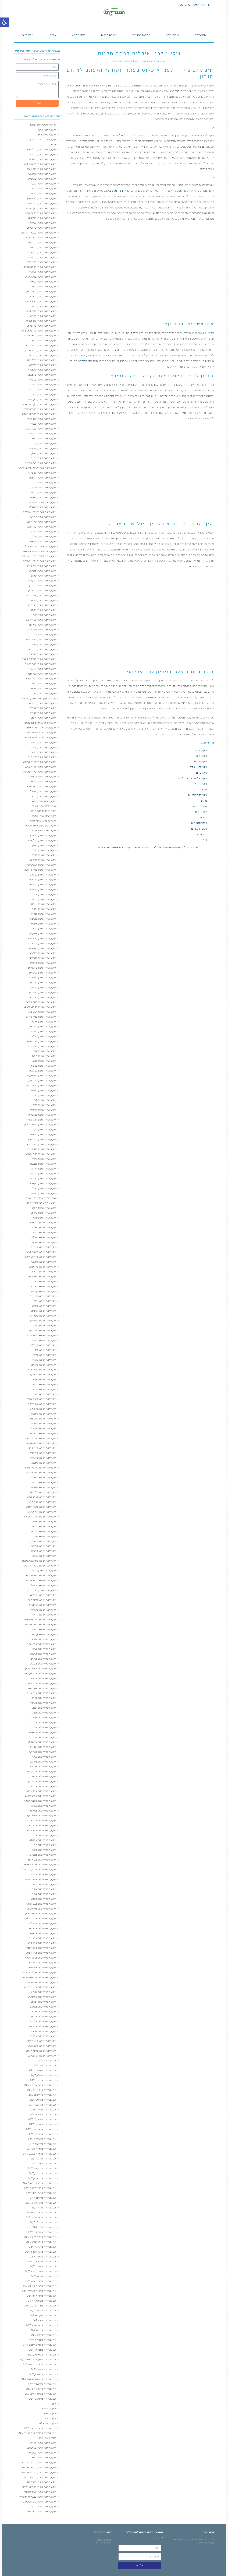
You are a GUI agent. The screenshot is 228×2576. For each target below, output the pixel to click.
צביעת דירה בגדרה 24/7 (43, 2099)
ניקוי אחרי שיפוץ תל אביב (42, 1222)
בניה (131, 533)
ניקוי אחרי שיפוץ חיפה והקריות (40, 1516)
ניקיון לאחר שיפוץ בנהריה (42, 389)
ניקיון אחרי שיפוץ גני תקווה (42, 1070)
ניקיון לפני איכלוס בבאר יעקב (40, 1825)
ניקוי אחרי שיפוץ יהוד (45, 1394)
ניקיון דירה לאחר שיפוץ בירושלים (39, 551)
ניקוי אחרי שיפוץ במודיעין (42, 1541)
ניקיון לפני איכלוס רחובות (42, 1678)
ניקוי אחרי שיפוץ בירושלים (42, 1585)
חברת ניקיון (73, 561)
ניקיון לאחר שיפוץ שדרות (43, 516)
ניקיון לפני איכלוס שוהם (43, 2001)
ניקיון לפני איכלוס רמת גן (43, 1776)
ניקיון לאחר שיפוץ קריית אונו (41, 639)
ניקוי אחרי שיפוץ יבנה (44, 1301)
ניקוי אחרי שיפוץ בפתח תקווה (40, 1438)
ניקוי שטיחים (200, 750)
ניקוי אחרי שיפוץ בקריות (43, 1629)
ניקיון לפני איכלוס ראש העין (41, 1815)
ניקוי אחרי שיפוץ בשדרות (43, 1315)
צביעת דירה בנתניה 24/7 (43, 2256)
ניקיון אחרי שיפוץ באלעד (43, 1036)
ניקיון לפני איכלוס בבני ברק (41, 1791)
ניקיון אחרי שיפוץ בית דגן (43, 1026)
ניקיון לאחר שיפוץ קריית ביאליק (39, 771)
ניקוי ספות (201, 756)
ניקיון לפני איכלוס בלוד (44, 1849)
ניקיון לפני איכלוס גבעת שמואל (39, 1864)
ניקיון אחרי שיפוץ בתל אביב (41, 840)
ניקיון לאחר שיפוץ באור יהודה (40, 301)
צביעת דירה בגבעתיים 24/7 (42, 2168)
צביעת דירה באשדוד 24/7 (42, 2114)
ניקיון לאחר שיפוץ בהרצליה (41, 325)
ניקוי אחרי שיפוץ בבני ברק (42, 1448)
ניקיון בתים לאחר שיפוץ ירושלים (39, 546)
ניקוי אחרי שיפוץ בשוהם (43, 1550)
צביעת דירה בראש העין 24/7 (41, 2192)
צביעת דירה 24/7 (47, 2060)
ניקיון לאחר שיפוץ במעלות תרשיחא (37, 2496)
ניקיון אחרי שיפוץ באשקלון (42, 938)
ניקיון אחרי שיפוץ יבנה (44, 894)
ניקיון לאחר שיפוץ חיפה (43, 717)
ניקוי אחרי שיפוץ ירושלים (43, 1595)
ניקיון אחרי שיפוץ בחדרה (43, 1173)
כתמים (115, 196)
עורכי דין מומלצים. (204, 2539)
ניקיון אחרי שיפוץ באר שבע (41, 1590)
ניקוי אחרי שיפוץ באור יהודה (41, 1399)
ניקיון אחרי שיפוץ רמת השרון (41, 1119)
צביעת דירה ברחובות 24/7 (42, 2094)
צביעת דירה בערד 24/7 (43, 2163)
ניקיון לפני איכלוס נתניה (43, 2011)
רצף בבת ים (49, 2418)
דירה (152, 538)
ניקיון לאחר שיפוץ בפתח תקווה (39, 267)
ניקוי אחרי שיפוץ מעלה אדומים (39, 1565)
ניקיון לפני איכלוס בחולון (43, 1653)
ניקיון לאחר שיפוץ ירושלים (42, 541)
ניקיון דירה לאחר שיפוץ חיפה (41, 732)
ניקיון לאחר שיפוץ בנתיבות (42, 218)
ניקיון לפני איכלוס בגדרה (43, 1702)
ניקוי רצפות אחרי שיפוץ (43, 830)
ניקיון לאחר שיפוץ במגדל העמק (39, 2472)
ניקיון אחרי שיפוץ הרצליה (42, 1109)
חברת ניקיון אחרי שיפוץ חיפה (40, 1198)
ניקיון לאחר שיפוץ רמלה (43, 610)
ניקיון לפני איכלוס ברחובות (42, 1683)
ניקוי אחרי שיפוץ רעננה (43, 1462)
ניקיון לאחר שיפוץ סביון (43, 644)
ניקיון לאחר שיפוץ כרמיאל (42, 776)
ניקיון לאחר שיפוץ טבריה (43, 712)
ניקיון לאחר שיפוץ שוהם (43, 575)
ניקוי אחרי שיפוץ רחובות (43, 1261)
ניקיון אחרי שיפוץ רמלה (43, 1090)
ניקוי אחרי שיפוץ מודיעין (43, 1546)
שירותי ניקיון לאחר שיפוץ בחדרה (39, 698)
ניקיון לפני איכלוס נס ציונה (42, 1688)
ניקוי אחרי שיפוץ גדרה (44, 1536)
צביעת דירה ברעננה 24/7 (42, 2246)
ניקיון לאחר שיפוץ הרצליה (42, 654)
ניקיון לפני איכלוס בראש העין (41, 1820)
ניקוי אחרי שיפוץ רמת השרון (41, 1472)
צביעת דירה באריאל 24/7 (42, 2398)
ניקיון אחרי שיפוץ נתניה (43, 1158)
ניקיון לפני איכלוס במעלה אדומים (38, 1977)
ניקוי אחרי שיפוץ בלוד (44, 1354)
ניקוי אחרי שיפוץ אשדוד (43, 1281)
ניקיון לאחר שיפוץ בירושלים (41, 227)
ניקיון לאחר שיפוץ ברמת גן (42, 257)
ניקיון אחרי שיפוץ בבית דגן (42, 1031)
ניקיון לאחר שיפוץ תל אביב (42, 448)
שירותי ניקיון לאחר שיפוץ (43, 124)
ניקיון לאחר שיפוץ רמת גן (42, 585)
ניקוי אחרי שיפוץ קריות (44, 1634)
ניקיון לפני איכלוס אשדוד (43, 1727)
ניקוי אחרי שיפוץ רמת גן (43, 1413)
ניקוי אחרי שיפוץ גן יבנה (43, 1291)
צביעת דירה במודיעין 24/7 (42, 2374)
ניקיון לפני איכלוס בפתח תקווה (40, 1800)
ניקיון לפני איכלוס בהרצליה (41, 1928)
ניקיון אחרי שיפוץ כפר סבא (42, 1139)
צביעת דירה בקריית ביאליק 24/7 (39, 2290)
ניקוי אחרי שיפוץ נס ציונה (42, 1271)
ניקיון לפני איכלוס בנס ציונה (41, 1693)
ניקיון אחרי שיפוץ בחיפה (43, 1570)
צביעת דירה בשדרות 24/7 (42, 2124)
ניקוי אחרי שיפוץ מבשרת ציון (41, 1580)
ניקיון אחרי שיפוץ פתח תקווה (41, 1002)
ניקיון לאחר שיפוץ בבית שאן (41, 2511)
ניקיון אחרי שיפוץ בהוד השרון (40, 1154)
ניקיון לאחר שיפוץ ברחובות (42, 173)
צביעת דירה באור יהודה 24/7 (41, 2202)
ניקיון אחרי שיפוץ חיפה (44, 1207)
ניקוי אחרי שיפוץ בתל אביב (42, 1227)
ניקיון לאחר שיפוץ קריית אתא (40, 766)
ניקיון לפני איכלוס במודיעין (42, 1996)
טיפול (140, 686)
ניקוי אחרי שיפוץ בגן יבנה (43, 1296)
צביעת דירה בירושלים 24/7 (42, 2384)
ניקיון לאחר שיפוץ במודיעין (42, 242)
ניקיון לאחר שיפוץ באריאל (42, 433)
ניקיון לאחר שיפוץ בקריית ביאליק (38, 414)
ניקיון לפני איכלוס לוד (44, 1845)
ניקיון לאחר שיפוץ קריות (43, 752)
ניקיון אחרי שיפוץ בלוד (44, 1105)
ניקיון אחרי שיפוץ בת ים (43, 855)
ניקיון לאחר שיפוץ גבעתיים (42, 580)
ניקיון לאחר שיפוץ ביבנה (43, 183)
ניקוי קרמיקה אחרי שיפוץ (42, 820)
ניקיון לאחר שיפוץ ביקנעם (42, 247)
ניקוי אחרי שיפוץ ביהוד (44, 1389)
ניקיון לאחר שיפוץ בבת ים (42, 159)
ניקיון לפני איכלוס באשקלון (41, 1742)
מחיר (209, 385)
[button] (4, 22)
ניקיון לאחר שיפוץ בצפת (43, 2457)
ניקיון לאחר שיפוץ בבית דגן (42, 296)
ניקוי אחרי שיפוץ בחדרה (43, 1521)
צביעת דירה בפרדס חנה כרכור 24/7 (37, 2433)
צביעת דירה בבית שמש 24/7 (41, 2388)
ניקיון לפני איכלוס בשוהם (43, 2006)
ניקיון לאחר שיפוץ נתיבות (43, 531)
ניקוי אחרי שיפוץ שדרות (43, 1310)
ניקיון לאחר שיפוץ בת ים (43, 458)
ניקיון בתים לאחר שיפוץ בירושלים (38, 556)
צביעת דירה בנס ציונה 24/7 (41, 2090)
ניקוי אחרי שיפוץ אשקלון (43, 1320)
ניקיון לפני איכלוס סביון (44, 1894)
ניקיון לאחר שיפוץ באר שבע (41, 526)
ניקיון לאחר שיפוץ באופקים (41, 2447)
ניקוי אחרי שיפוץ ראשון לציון (41, 1252)
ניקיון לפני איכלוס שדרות (43, 1747)
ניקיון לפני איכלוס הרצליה (42, 1923)
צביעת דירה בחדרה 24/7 (43, 2266)
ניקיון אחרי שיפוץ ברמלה (43, 1095)
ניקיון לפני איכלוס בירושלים (41, 1967)
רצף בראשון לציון (47, 2423)
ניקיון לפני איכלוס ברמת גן (42, 1781)
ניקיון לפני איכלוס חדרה (43, 2031)
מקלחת (127, 114)
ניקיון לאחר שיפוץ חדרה (43, 693)
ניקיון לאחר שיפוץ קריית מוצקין (39, 761)
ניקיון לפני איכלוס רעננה (43, 1933)
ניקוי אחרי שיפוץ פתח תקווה (41, 1443)
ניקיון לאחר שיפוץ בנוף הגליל (40, 428)
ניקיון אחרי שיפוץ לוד (45, 1100)
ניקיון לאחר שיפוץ (46, 129)
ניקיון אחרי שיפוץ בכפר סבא (41, 1144)
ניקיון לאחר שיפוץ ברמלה (42, 281)
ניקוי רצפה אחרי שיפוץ (44, 815)
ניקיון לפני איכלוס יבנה (44, 1707)
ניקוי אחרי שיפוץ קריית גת (42, 1604)
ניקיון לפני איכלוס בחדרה (42, 2036)
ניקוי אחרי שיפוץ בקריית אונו (41, 2050)
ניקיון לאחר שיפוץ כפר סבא (41, 673)
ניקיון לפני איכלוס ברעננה (42, 1938)
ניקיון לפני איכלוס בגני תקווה (41, 1903)
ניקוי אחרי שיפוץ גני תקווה (42, 1374)
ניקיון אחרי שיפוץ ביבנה (43, 899)
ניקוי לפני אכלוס (198, 767)
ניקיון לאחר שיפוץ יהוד (44, 634)
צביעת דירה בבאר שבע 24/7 (41, 2129)
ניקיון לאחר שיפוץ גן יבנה (42, 482)
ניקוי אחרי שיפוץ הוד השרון (41, 1511)
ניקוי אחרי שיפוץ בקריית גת (41, 1599)
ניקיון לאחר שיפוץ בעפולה (42, 374)
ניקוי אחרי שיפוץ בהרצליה (42, 1428)
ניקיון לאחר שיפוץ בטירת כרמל (39, 2477)
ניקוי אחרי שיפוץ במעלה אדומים (39, 1560)
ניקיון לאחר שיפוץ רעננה (43, 668)
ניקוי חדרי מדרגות (197, 795)
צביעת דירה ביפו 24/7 (44, 2065)
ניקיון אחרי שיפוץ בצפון (43, 1193)
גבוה (198, 390)
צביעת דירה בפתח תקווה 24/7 (40, 2188)
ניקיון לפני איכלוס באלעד (42, 1810)
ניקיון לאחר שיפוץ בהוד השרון (40, 350)
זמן (212, 333)
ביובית (203, 817)
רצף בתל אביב (48, 2408)
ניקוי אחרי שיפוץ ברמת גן (42, 1408)
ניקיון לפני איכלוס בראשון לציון (40, 1673)
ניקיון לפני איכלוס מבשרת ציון (40, 1982)
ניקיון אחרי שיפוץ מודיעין (43, 953)
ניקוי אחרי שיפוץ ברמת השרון (40, 1467)
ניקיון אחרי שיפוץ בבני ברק (42, 997)
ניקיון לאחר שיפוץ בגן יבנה (42, 178)
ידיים (157, 734)
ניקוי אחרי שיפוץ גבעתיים (43, 1423)
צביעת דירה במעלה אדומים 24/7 (38, 2379)
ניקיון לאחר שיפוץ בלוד (43, 286)
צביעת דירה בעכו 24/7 (44, 2320)
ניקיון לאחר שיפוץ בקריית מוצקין (39, 404)
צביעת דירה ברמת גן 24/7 (42, 2173)
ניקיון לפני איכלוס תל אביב (42, 1639)
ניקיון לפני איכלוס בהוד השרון (40, 1957)
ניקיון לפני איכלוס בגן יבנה (42, 1722)
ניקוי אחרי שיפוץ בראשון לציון (40, 1256)
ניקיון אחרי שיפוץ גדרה (44, 908)
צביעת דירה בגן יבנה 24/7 (42, 2104)
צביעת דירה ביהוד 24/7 (44, 2207)
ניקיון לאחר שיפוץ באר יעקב (41, 619)
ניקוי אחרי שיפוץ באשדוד (43, 1286)
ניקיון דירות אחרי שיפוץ (44, 801)
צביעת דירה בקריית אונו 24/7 (40, 2212)
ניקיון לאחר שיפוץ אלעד (43, 600)
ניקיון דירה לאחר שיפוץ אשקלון (39, 512)
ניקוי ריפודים (200, 784)
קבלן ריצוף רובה (47, 2438)
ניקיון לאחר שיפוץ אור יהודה (41, 629)
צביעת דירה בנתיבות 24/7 (42, 2134)
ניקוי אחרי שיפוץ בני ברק (43, 1452)
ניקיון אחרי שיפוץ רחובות (43, 884)
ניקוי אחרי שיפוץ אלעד (44, 1359)
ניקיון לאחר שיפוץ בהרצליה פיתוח (38, 330)
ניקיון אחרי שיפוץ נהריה (43, 1212)
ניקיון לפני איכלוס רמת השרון (40, 1913)
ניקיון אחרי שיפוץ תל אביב (42, 835)
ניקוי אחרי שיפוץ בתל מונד (42, 1487)
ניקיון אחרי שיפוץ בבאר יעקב (41, 1085)
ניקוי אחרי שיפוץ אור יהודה (42, 1403)
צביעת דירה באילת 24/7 (43, 2158)
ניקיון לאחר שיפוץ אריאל (43, 791)
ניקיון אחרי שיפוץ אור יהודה (41, 1041)
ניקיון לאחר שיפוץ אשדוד (43, 497)
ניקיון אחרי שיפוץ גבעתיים (42, 972)
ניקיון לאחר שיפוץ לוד (44, 614)
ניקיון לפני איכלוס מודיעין (43, 1992)
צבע (202, 147)
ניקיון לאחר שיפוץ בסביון (43, 316)
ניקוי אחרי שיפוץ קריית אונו (41, 2055)
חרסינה (119, 114)
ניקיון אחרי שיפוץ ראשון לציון (41, 864)
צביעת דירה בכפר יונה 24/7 (41, 2261)
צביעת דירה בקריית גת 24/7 (41, 2148)
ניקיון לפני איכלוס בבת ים (43, 1663)
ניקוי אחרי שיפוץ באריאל (43, 1609)
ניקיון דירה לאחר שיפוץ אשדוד (40, 502)
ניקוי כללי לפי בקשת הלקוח (192, 778)
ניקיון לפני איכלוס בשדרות (42, 1751)
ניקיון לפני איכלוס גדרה (43, 1698)
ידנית (112, 544)
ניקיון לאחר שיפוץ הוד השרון (41, 678)
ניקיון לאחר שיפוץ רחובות (42, 477)
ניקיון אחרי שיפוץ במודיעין (42, 958)
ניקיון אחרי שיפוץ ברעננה (42, 1134)
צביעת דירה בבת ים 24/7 (43, 2080)
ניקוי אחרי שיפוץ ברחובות (42, 1266)
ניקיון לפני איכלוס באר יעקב (41, 1830)
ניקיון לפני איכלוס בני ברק (42, 1786)
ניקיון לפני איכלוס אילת (44, 1756)
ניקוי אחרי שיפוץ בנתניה (43, 1477)
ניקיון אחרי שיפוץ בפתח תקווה (40, 1007)
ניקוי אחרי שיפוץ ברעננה (43, 1457)
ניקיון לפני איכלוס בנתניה (43, 2016)
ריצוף (204, 840)
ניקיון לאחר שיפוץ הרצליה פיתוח (39, 659)
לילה (119, 692)
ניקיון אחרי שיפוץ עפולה (43, 1188)
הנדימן (52, 144)
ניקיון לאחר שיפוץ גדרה (43, 492)
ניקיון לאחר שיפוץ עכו (44, 747)
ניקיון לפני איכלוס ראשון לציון (40, 1668)
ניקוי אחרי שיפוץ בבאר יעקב (41, 1335)
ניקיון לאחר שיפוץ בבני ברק (41, 262)
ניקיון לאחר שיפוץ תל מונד (42, 688)
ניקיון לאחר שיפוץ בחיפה (43, 384)
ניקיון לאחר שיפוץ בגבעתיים (41, 252)
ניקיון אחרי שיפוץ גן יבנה (43, 904)
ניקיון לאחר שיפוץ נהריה (43, 742)
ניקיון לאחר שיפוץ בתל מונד (41, 360)
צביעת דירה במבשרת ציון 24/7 (40, 2428)
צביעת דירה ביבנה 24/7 (43, 2109)
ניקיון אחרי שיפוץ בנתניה (43, 1163)
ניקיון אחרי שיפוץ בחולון (43, 850)
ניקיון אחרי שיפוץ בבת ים (43, 859)
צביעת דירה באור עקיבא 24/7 (40, 2271)
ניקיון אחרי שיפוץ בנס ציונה (41, 879)
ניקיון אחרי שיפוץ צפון (44, 1217)
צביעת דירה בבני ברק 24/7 (42, 2178)
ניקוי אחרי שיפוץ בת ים (44, 1242)
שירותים (137, 114)
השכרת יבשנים (199, 829)
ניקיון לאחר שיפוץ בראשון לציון (39, 164)
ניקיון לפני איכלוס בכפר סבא (41, 1947)
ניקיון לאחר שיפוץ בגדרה (43, 188)
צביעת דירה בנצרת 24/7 (43, 2330)
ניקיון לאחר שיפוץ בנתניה (42, 355)
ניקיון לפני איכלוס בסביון (43, 1898)
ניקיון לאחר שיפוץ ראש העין (41, 605)
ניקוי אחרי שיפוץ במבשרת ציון (40, 1575)
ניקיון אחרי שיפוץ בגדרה (43, 913)
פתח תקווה (187, 86)
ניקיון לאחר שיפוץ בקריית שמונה (39, 2501)
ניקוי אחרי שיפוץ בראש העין (41, 2041)
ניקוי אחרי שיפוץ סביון (44, 1384)
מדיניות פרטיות (103, 2543)
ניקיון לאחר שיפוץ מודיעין (42, 570)
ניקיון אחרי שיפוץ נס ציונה (42, 874)
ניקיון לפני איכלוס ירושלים (42, 1962)
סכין (142, 185)
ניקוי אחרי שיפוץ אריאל (43, 1614)
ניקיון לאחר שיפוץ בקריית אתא (40, 409)
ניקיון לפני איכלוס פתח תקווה (40, 1796)
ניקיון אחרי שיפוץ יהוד (44, 1051)
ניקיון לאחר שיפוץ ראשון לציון (40, 463)
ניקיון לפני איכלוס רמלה (43, 1835)
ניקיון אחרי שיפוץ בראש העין (41, 1016)
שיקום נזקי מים (199, 823)
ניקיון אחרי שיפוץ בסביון (43, 1065)
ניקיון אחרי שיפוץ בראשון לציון (40, 869)
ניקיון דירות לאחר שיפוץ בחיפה (39, 722)
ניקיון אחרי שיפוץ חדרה (43, 1168)
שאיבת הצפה (200, 806)
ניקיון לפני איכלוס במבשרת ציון (39, 1987)
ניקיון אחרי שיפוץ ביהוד (44, 1056)
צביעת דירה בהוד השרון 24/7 (40, 2251)
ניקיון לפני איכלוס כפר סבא (41, 1943)
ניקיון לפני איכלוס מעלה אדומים (39, 1972)
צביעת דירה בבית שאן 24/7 (42, 2354)
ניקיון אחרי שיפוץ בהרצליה (42, 1114)
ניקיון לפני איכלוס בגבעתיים (41, 1771)
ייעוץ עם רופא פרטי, (183, 2539)
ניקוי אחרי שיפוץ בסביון (44, 1379)
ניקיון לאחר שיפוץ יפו (45, 443)
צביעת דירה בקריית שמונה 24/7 (39, 2364)
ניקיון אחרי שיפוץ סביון (44, 1060)
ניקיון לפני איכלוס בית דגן (42, 1854)
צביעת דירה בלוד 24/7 (44, 2227)
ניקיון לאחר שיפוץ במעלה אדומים (38, 232)
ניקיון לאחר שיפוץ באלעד (42, 271)
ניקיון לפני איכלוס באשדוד (42, 1732)
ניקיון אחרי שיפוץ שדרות (43, 943)
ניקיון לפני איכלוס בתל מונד (41, 2026)
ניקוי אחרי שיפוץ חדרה (44, 1526)
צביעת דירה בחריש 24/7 (43, 2369)
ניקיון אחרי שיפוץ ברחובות (42, 889)
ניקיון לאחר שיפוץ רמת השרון (40, 663)
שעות (114, 385)
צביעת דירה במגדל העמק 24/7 (39, 2344)
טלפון (110, 718)
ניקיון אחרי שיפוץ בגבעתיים (42, 977)
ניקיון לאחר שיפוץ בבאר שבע (40, 213)
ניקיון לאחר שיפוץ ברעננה (42, 340)
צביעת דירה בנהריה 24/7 (43, 2310)
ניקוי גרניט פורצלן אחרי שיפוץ (40, 825)
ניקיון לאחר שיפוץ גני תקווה (41, 649)
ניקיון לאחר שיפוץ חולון (43, 453)
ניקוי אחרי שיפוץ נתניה (44, 1482)
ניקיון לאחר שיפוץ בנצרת (43, 423)
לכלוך (133, 333)
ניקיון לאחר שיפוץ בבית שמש (41, 237)
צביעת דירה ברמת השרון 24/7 (40, 2237)
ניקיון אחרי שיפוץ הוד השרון (41, 1149)
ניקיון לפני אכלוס (47, 134)
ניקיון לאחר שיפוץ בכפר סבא (41, 345)
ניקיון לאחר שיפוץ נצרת (43, 781)
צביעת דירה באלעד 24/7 (43, 2197)
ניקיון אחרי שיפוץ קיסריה (43, 1178)
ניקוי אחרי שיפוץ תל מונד (42, 1492)
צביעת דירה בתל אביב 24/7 (41, 2070)
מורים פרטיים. (206, 2543)
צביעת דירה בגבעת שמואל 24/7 (39, 2183)
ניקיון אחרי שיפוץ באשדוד (42, 928)
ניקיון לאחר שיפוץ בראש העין (40, 276)
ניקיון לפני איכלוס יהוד (44, 1884)
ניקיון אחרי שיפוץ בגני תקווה (41, 1075)
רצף (53, 2403)
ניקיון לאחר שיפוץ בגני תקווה (40, 320)
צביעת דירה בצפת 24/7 (43, 2335)
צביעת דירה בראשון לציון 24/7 (40, 2085)
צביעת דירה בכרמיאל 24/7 (42, 2300)
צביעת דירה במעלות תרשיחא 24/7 (38, 2359)
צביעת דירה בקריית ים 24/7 (41, 2295)
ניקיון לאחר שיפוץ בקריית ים (41, 399)
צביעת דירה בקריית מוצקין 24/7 (39, 2286)
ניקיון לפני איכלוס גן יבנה (43, 1717)
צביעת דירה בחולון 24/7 (43, 2075)
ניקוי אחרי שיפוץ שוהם (44, 1555)
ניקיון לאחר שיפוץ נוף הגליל (41, 786)
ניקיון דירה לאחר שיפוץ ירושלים (39, 561)
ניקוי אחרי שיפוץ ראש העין (42, 2045)
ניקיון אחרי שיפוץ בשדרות (42, 948)
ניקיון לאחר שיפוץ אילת (43, 536)
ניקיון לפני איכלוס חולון (44, 1648)
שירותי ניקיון (200, 789)
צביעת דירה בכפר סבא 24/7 (41, 2241)
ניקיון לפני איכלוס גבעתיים (42, 1766)
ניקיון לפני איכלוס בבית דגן (42, 1859)
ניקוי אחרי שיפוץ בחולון (43, 1237)
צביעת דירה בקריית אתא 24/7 (40, 2281)
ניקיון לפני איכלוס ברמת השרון (40, 1918)
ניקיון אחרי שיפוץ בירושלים (42, 967)
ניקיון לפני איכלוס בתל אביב (41, 1644)
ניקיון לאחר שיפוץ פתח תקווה (40, 595)
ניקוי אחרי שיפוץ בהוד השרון (41, 1506)
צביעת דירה (201, 834)
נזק (185, 163)
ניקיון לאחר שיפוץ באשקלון (41, 198)
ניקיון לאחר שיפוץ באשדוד (42, 193)
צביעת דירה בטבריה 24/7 (42, 2349)
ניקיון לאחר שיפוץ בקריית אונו (40, 311)
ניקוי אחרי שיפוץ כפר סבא (42, 1501)
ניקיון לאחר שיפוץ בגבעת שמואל (39, 2467)
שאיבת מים (201, 812)
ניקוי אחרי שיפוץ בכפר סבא (41, 1497)
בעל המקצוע (175, 91)
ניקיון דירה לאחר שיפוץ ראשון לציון (37, 467)
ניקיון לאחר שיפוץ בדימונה (42, 2452)
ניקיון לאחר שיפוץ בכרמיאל (41, 418)
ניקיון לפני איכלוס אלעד (43, 1805)
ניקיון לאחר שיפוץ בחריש (43, 2442)
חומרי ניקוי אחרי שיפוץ (44, 806)
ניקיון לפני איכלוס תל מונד (42, 2021)
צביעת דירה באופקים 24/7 (42, 2139)
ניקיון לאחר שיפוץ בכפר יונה (41, 2482)
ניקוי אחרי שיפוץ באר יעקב (42, 1330)
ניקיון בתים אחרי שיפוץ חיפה (41, 1203)
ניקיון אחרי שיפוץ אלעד (43, 1021)
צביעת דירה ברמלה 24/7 (43, 2222)
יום (185, 413)
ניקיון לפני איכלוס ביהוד (43, 1889)
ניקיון (153, 97)
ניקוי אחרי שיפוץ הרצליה (43, 1433)
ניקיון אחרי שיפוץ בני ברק (42, 992)
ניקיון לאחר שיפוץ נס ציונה (42, 472)
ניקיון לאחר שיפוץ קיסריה (42, 703)
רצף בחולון (50, 2413)
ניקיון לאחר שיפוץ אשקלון (42, 507)
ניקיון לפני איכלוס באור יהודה (40, 1879)
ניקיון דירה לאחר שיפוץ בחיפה (40, 737)
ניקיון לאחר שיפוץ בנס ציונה (41, 168)
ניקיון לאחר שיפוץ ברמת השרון (39, 335)
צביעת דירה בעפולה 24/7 (42, 2339)
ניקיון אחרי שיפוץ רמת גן (43, 982)
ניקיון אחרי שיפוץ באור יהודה (41, 1046)
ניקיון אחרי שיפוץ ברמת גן (42, 987)
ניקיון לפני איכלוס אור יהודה (41, 1874)
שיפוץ (109, 86)
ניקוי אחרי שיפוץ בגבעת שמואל (39, 1619)
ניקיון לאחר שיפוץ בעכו (43, 394)
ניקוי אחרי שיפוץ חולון (44, 1232)
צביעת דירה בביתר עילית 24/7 (40, 2393)
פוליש (182, 119)
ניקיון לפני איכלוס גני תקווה (41, 1908)
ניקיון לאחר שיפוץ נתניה (43, 683)
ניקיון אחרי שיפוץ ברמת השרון (40, 1124)
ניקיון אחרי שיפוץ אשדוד (43, 923)
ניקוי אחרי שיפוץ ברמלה (43, 1345)
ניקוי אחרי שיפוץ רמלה (44, 1340)
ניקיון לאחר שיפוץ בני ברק (42, 590)
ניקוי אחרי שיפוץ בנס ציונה (42, 1276)
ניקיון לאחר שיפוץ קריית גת (41, 521)
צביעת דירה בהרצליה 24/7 (42, 2232)
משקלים (150, 549)
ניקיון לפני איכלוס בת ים (43, 1658)
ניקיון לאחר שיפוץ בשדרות (42, 203)
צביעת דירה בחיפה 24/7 (43, 2276)
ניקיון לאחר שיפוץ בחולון (43, 154)
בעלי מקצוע (112, 697)
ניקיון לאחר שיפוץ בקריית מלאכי (39, 2487)
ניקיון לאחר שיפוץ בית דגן (42, 624)
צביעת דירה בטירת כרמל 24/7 (40, 2305)
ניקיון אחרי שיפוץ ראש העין (41, 1011)
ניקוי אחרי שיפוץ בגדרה (43, 1531)
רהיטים (83, 361)
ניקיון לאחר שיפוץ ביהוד (43, 306)
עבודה (112, 350)
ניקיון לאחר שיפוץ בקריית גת (41, 208)
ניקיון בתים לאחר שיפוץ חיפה (40, 727)
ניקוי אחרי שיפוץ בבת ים (43, 1247)
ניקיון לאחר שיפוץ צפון (44, 796)
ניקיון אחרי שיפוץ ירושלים (42, 962)
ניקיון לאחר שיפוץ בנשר (43, 2506)
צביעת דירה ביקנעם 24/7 (42, 2315)
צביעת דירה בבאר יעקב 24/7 (41, 2217)
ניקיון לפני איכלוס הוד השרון (41, 1952)
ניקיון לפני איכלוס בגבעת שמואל (39, 1869)
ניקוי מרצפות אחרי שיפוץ (43, 810)
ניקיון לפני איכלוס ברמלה (42, 1840)
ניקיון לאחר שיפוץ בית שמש (41, 565)
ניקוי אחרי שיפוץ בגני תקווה (41, 1369)
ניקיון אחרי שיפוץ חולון (44, 845)
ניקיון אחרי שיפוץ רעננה (43, 1129)
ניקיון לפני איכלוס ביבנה (43, 1712)
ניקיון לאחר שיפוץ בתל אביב (41, 149)
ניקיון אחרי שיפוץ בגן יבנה (42, 918)
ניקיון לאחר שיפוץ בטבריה (42, 379)
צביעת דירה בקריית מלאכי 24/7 (39, 2153)
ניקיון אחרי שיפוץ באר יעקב (41, 1080)
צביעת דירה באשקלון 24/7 (42, 2119)
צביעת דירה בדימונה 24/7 (42, 2143)
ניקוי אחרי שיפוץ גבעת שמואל (40, 1624)
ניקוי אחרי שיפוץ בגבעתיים (42, 1418)
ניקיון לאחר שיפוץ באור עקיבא (40, 2491)
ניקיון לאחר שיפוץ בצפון (43, 438)
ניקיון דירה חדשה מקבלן (43, 139)
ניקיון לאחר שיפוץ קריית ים (42, 757)
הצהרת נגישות (104, 2539)
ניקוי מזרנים (200, 761)
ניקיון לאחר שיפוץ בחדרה (42, 365)
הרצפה (181, 191)
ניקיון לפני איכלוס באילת (43, 1761)
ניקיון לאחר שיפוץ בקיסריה (42, 369)
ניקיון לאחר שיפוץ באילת (43, 222)
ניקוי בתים (201, 773)
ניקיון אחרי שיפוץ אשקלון (42, 933)
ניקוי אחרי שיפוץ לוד (45, 1350)
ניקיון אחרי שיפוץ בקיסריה (42, 1183)
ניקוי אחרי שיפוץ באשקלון (42, 1325)
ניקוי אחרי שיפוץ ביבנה (44, 1305)
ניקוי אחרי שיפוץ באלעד (43, 1364)
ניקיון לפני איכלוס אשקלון (42, 1737)
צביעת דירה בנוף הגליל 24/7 (41, 2325)
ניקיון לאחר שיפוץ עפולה (43, 708)
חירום (211, 692)
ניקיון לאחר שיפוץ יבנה (44, 487)
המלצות (172, 158)
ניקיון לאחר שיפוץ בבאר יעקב (40, 291)
